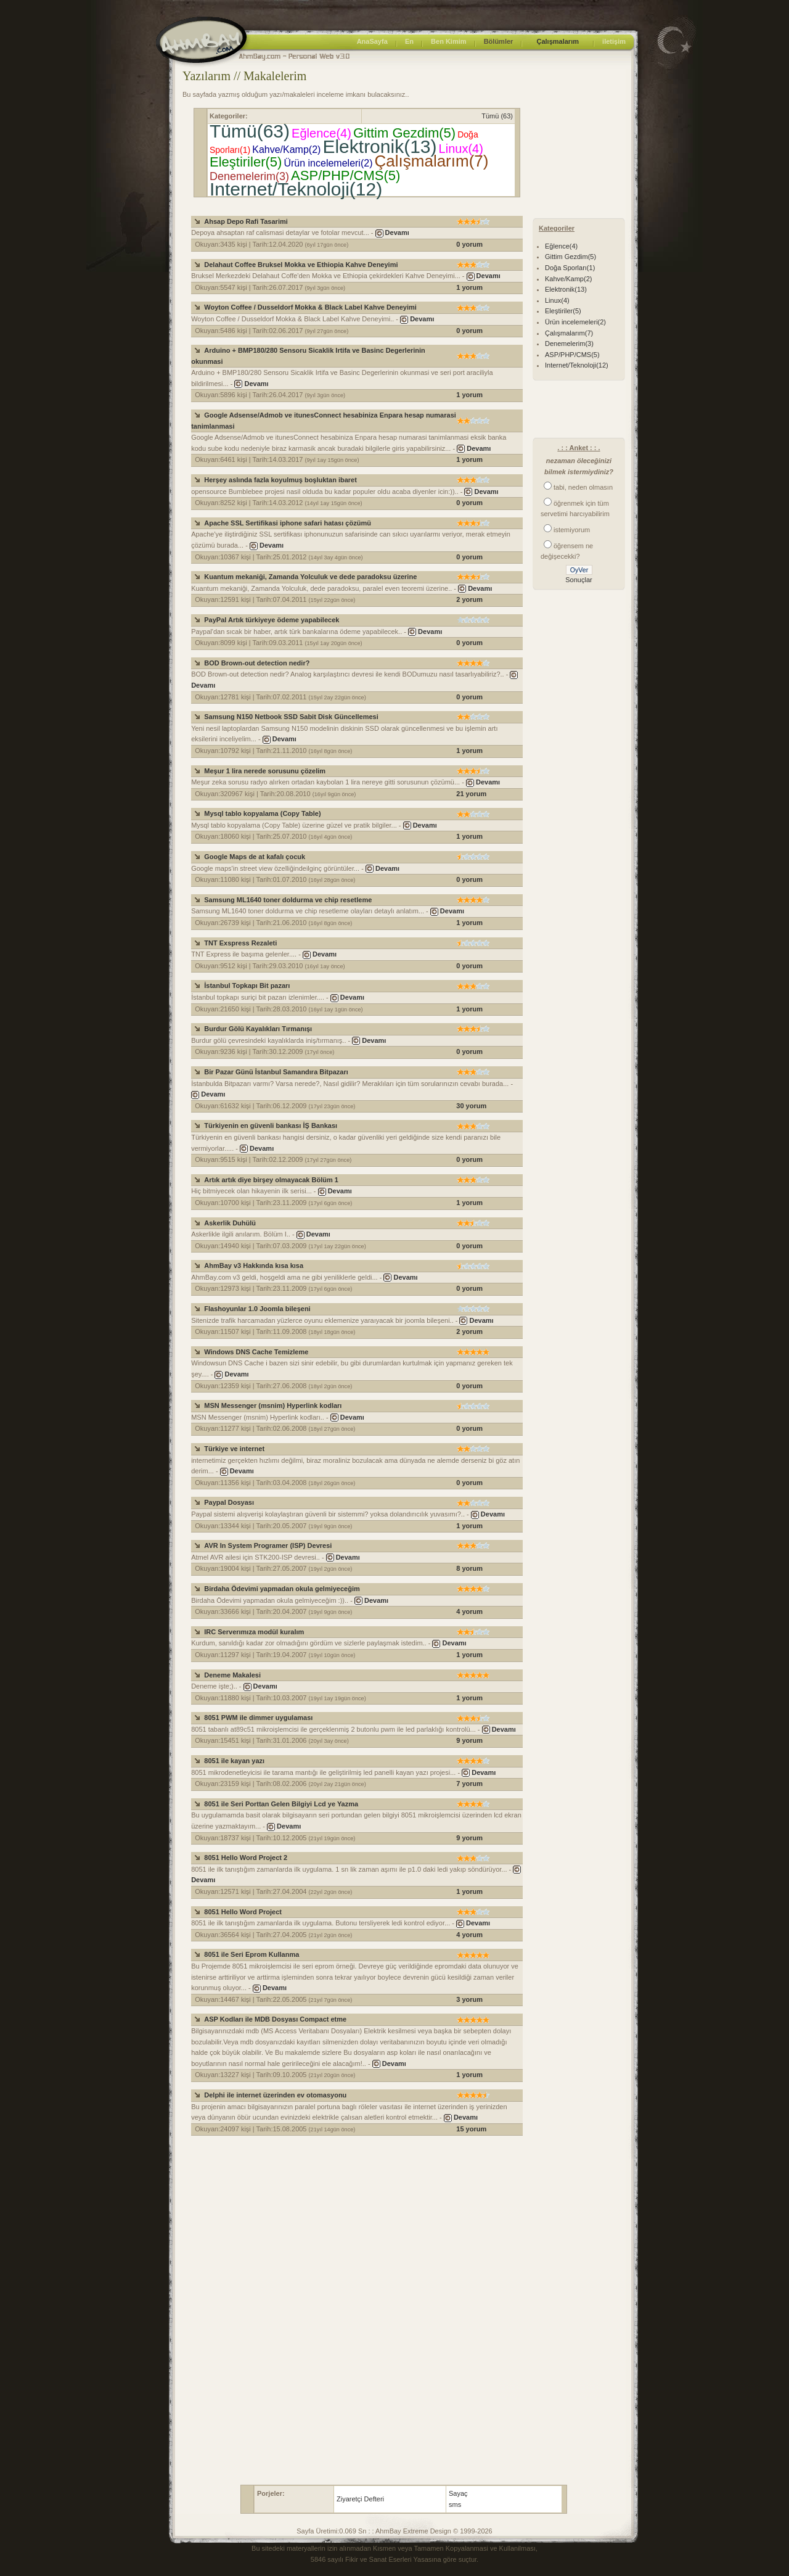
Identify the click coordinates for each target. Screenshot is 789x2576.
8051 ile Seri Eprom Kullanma (251, 1954)
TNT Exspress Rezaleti (240, 943)
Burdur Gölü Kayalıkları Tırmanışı (258, 1028)
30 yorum (471, 1105)
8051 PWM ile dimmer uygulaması (258, 1717)
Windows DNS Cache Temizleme (256, 1352)
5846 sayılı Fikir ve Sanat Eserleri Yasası (372, 2559)
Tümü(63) (250, 131)
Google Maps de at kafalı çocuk (254, 856)
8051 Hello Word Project (243, 1912)
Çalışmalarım (557, 41)
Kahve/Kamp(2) (286, 149)
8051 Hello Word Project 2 (245, 1857)
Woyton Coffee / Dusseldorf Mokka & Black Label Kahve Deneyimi (310, 307)
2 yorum (469, 599)
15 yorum (471, 2129)
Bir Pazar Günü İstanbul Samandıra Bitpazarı (276, 1072)
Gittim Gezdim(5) (404, 133)
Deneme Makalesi (232, 1675)
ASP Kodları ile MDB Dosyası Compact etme (275, 2019)
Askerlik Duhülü (230, 1223)
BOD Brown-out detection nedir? (256, 663)
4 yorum (469, 1611)
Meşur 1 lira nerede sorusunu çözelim (264, 771)
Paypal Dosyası (229, 1502)
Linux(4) (461, 148)
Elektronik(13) (379, 146)
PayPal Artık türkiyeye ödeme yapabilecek (271, 619)
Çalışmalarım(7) (432, 161)
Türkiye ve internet (234, 1448)
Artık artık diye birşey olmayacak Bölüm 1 (271, 1179)
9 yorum (469, 1740)
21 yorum (471, 793)
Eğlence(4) (321, 133)
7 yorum (469, 1783)
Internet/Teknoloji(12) (296, 189)
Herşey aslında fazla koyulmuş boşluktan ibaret (280, 480)
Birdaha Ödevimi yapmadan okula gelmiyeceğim (281, 1588)
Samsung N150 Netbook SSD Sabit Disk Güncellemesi (291, 716)
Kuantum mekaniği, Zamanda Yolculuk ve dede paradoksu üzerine (310, 576)
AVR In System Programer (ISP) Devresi (268, 1545)
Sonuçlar (578, 579)
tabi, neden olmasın (583, 487)
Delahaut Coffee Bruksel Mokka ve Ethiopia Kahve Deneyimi (301, 264)
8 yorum (469, 1568)
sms (455, 2504)
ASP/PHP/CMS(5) (345, 175)
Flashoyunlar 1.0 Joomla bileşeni (257, 1308)
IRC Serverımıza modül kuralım (254, 1632)
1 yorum (469, 287)
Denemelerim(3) (249, 176)
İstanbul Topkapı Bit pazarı (247, 985)
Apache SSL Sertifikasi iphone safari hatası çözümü (287, 523)
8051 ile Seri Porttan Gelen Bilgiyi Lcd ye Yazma (281, 1804)
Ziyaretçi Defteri (360, 2499)
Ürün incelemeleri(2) (328, 163)
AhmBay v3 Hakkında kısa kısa (253, 1265)
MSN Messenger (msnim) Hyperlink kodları (272, 1405)
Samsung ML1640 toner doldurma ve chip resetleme (288, 899)
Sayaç (458, 2493)
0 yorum (469, 244)
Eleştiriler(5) (246, 162)
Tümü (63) (497, 116)
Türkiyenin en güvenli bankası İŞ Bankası (270, 1125)
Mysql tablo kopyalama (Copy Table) (262, 813)
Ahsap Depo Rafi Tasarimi (246, 221)
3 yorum (469, 1999)
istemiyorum (572, 529)
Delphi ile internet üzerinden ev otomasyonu (275, 2095)
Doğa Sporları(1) (570, 267)
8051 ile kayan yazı (234, 1760)
